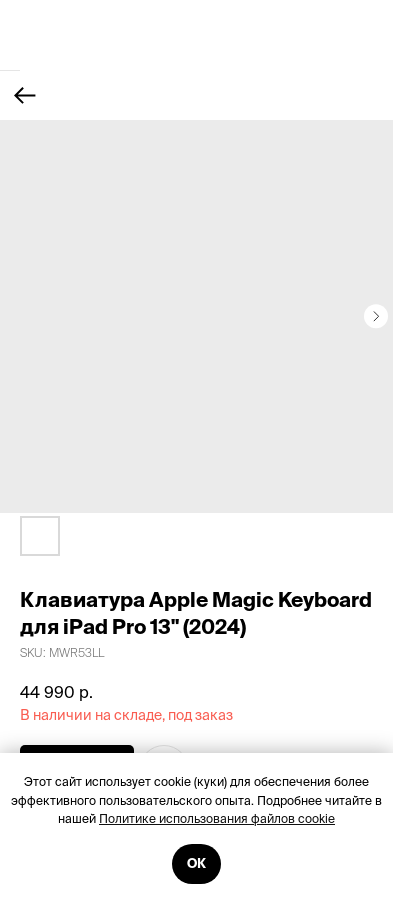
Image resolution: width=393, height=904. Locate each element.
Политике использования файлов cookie (217, 818)
